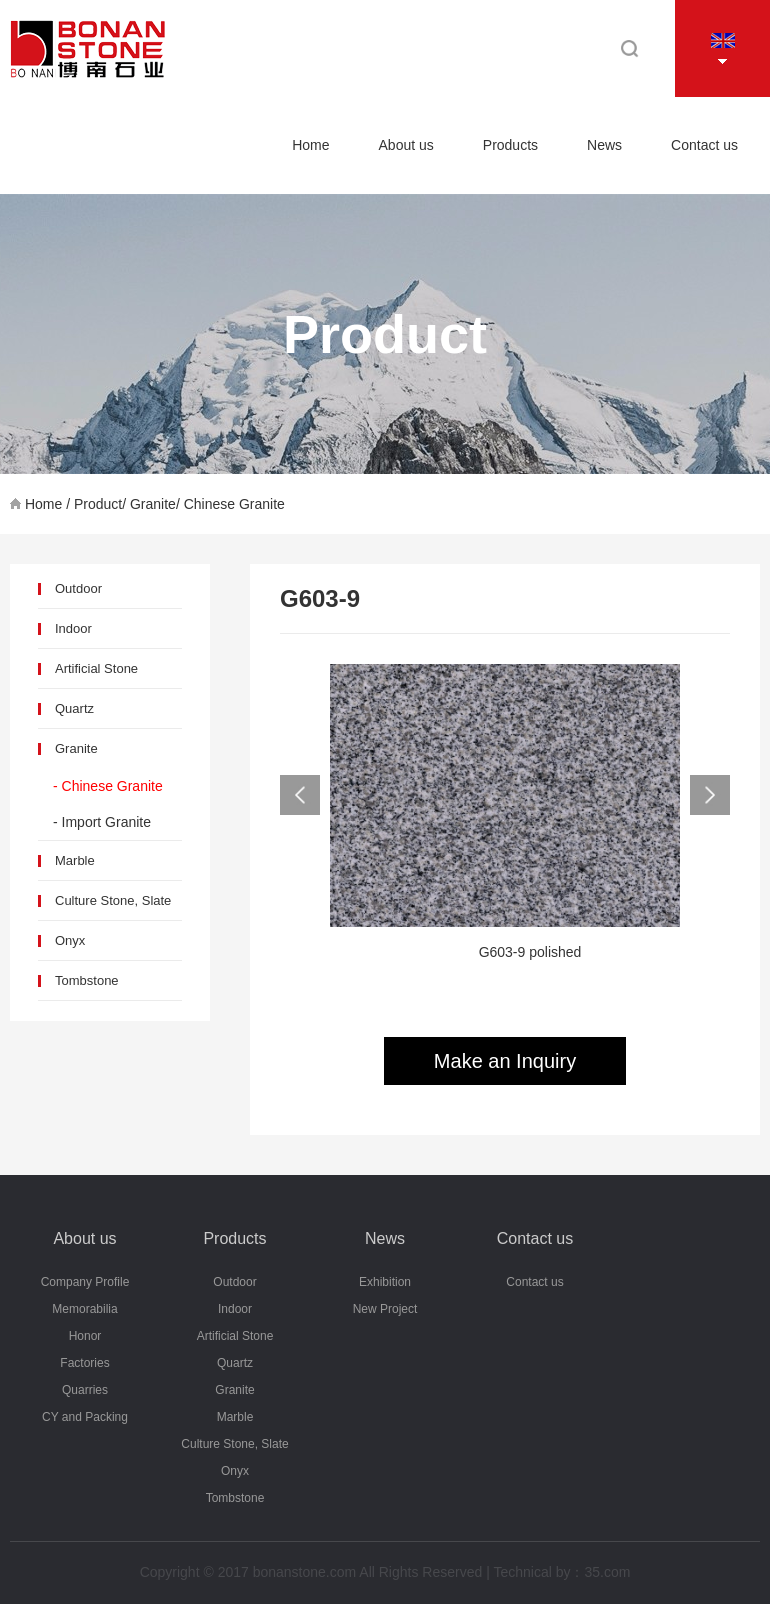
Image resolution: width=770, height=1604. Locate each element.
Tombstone (87, 980)
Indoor (73, 628)
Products (510, 145)
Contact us (704, 145)
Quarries (85, 1390)
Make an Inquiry (505, 1061)
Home (310, 145)
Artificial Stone (96, 668)
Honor (85, 1336)
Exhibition (385, 1282)
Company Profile (85, 1282)
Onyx (70, 940)
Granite (153, 504)
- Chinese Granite (108, 786)
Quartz (74, 708)
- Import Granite (102, 822)
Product (98, 504)
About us (406, 145)
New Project (385, 1309)
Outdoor (78, 588)
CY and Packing (85, 1417)
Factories (84, 1363)
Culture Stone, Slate (113, 900)
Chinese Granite (234, 504)
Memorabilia (84, 1309)
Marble (75, 860)
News (604, 145)
